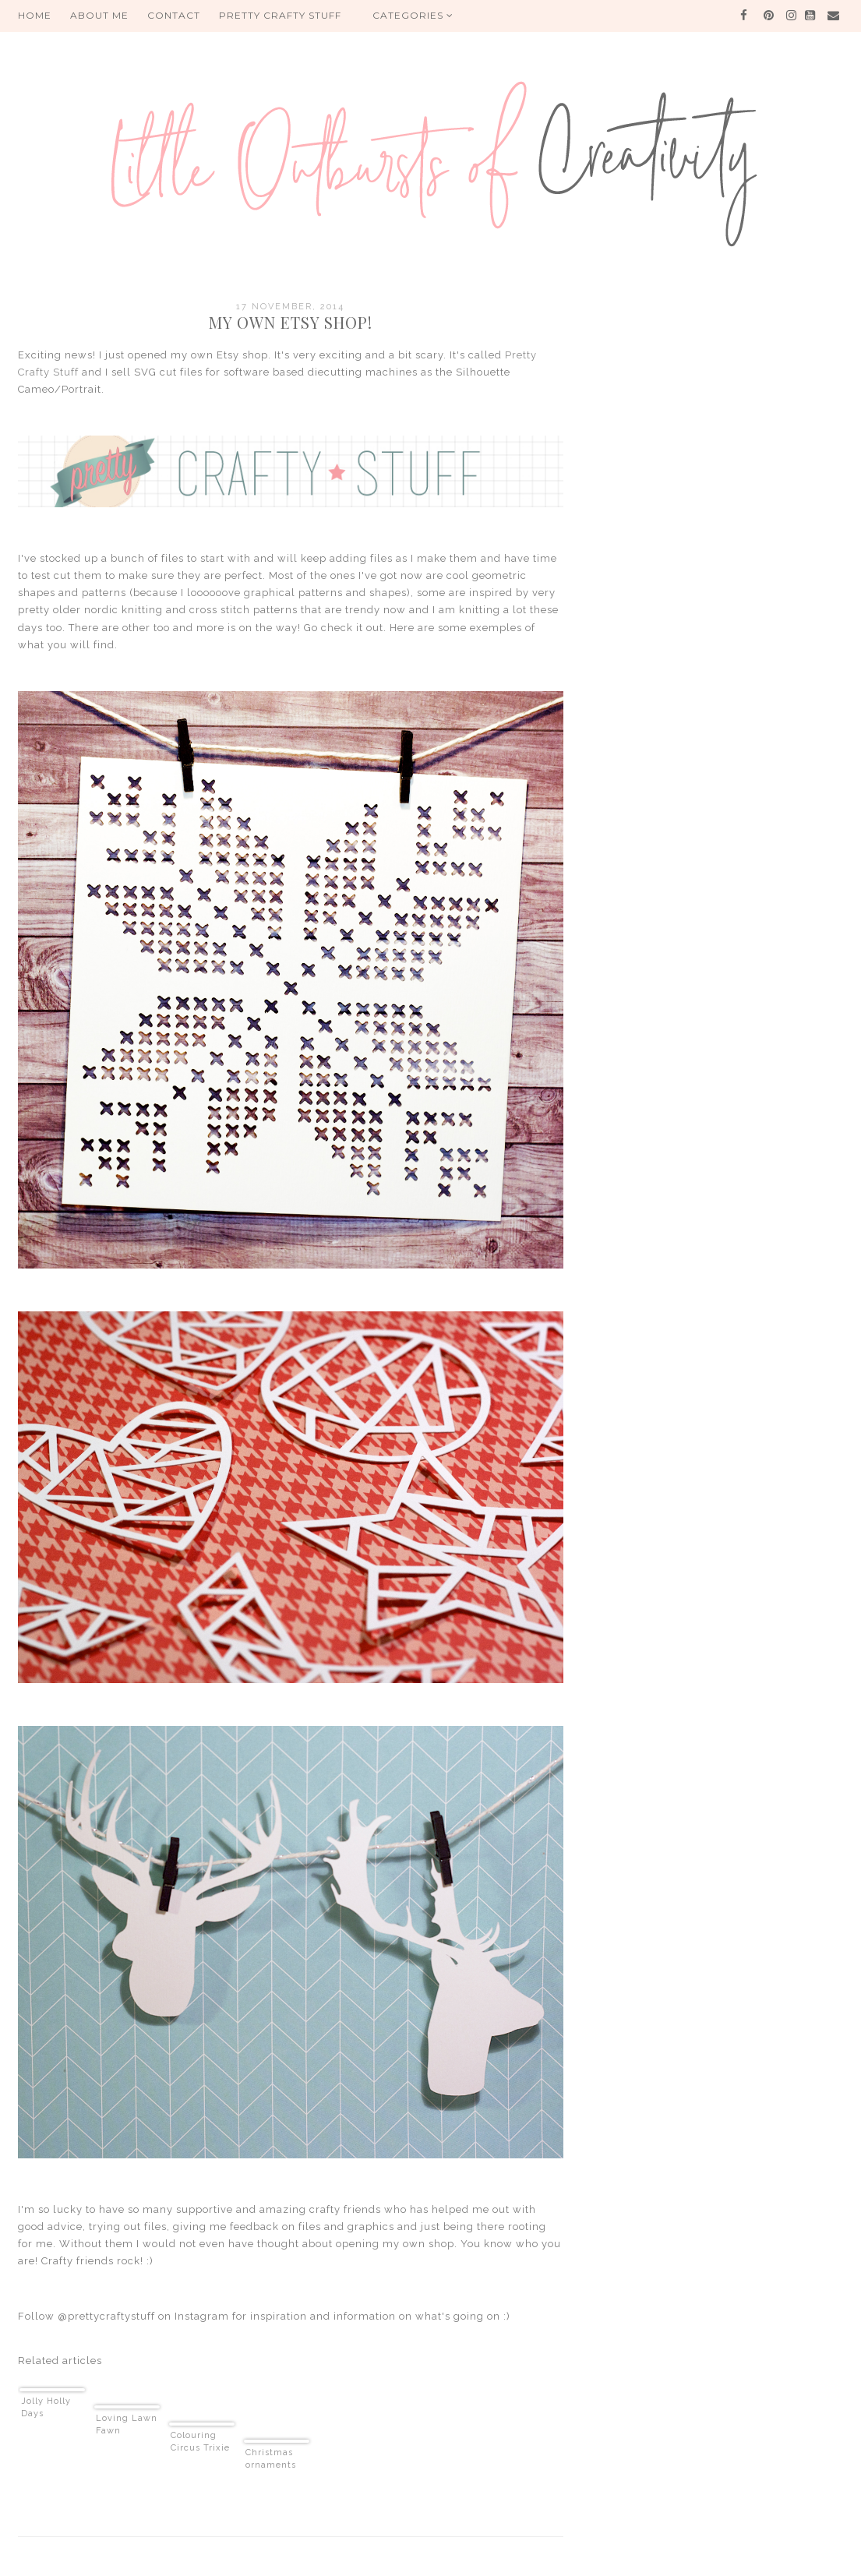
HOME (34, 15)
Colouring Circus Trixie (200, 2441)
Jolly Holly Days (46, 2407)
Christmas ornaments (270, 2458)
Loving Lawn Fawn (126, 2424)
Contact (173, 15)
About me (99, 15)
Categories (412, 15)
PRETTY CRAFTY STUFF (280, 15)
